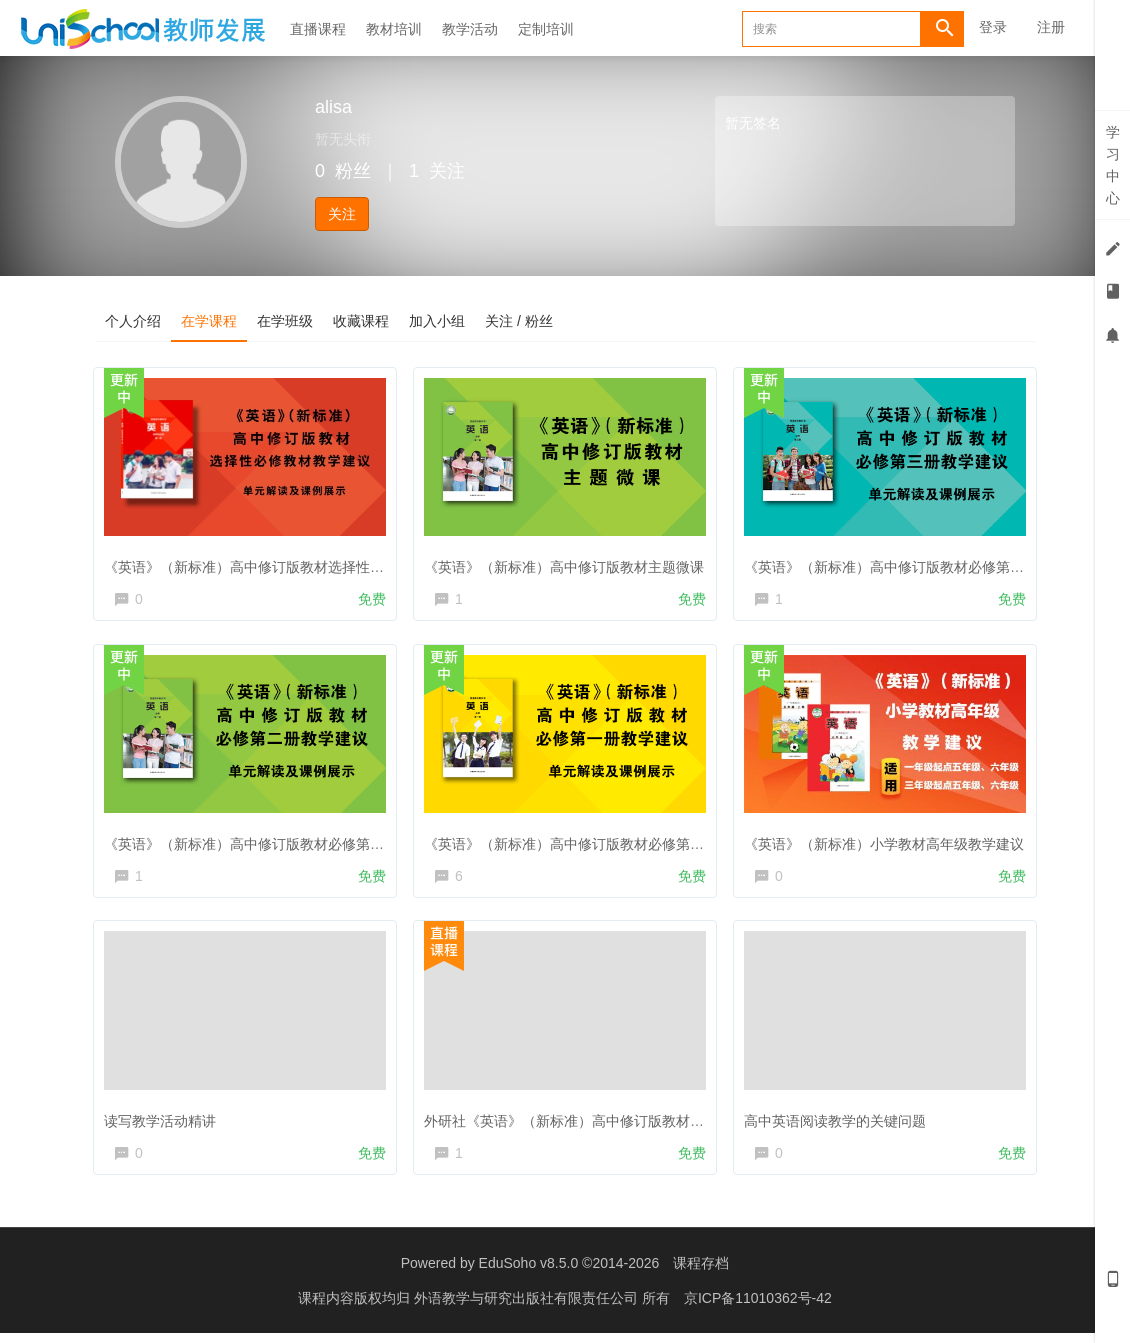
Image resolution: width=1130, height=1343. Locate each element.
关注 (342, 214)
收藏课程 (361, 321)
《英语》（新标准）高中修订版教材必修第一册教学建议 (603, 843)
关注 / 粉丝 (519, 321)
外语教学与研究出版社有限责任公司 (528, 1308)
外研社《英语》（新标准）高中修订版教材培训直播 (589, 1123)
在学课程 (209, 321)
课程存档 (701, 1273)
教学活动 (470, 29)
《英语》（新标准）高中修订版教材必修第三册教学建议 (923, 563)
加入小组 (437, 321)
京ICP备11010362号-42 (758, 1308)
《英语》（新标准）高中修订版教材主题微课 (568, 563)
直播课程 (318, 29)
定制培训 (546, 29)
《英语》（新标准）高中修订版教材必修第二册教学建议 (283, 843)
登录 (993, 27)
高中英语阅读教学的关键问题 (839, 1123)
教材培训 (394, 29)
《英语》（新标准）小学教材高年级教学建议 (888, 843)
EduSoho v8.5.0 (529, 1273)
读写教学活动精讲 (164, 1123)
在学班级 (285, 321)
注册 (1051, 27)
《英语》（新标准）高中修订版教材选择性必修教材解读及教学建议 (318, 563)
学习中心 (1113, 165)
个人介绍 (133, 321)
